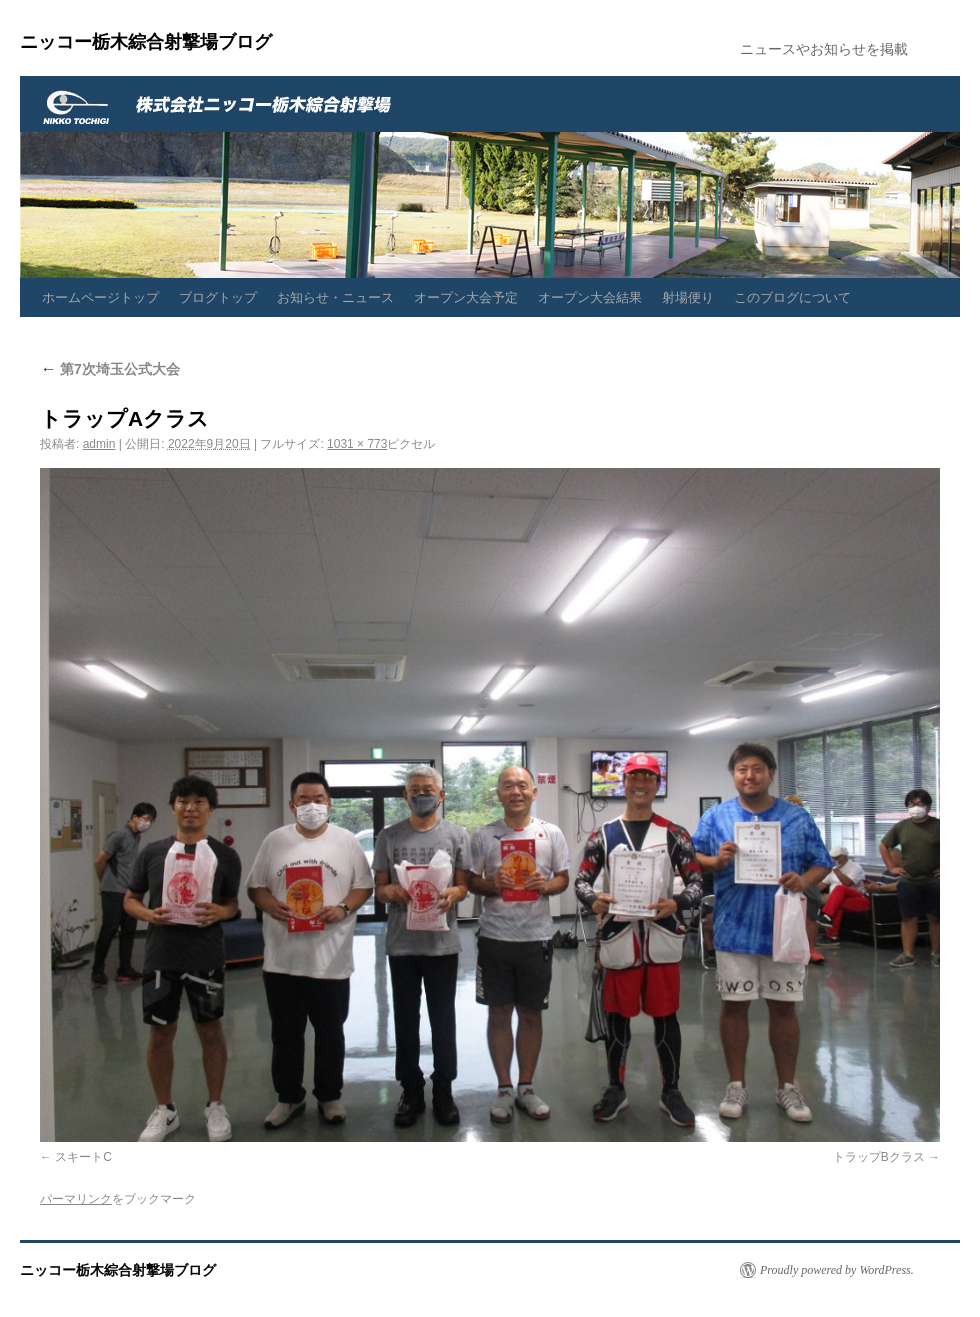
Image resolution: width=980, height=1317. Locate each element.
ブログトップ (218, 297)
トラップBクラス (879, 1157)
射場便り (688, 297)
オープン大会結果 (590, 297)
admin (99, 444)
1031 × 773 (357, 444)
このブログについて (792, 297)
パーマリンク (76, 1199)
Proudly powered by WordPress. (837, 1270)
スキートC (83, 1157)
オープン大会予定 (466, 297)
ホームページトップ (100, 297)
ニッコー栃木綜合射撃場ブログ (146, 42)
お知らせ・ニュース (335, 297)
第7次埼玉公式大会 (110, 369)
